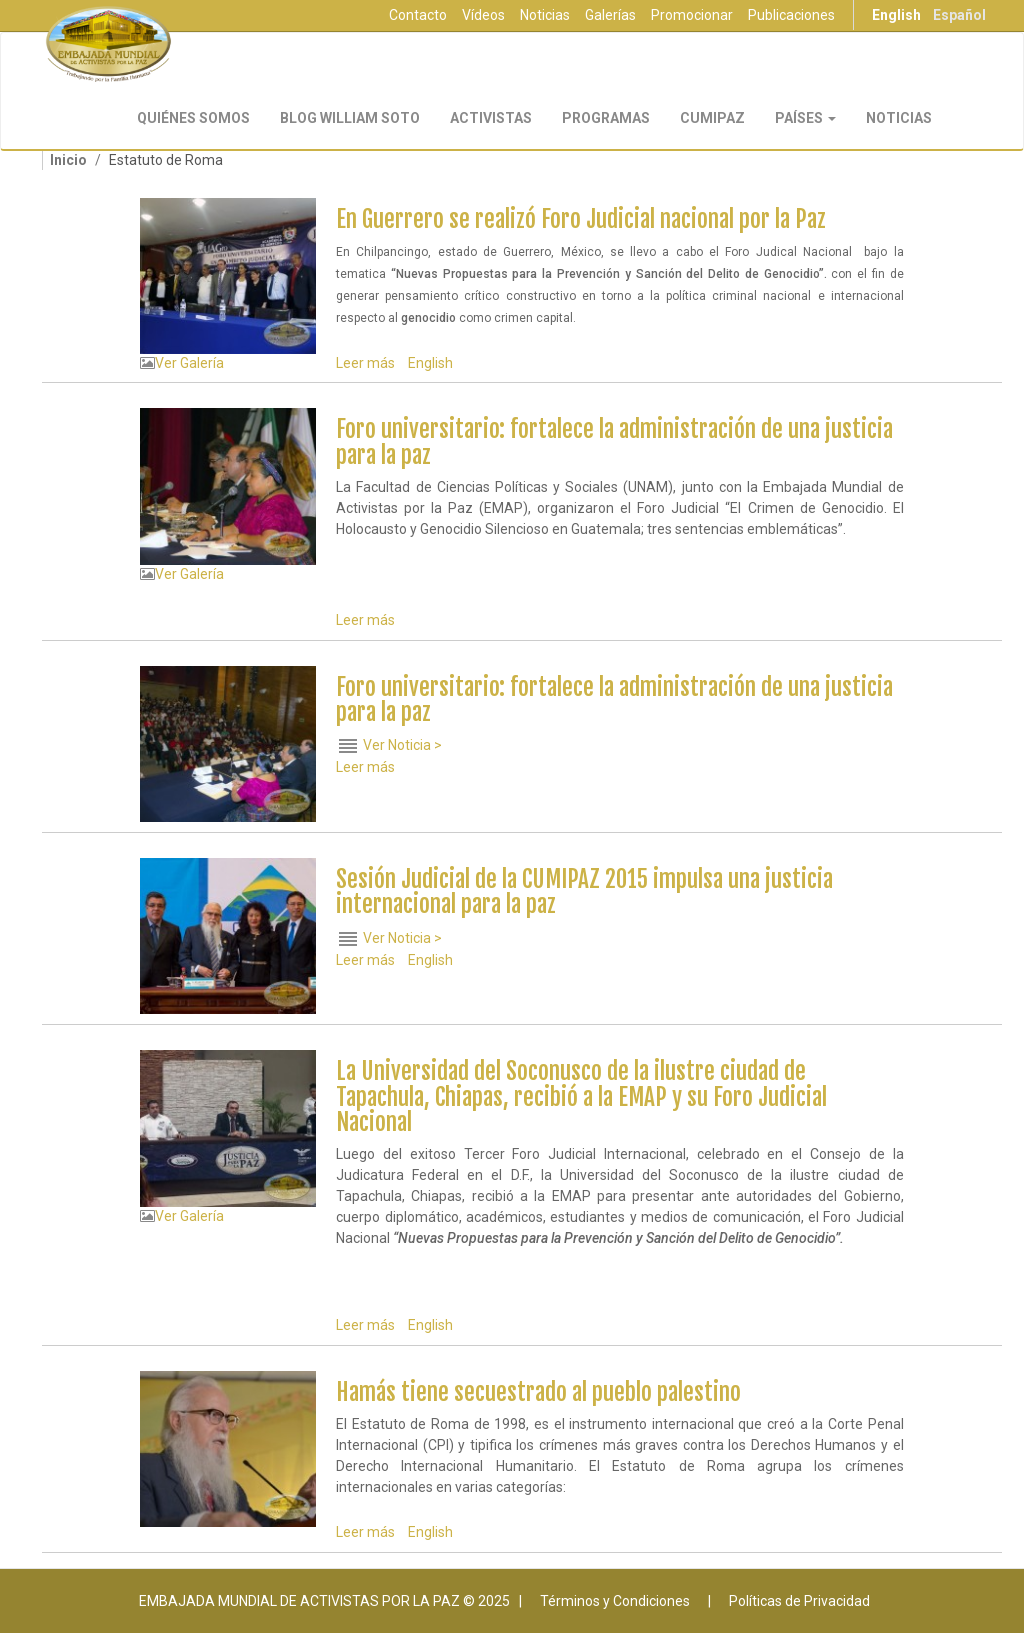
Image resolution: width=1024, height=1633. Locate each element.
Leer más (365, 363)
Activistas (491, 118)
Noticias (545, 15)
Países (805, 118)
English (896, 15)
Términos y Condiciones (615, 1601)
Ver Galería (189, 363)
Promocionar (692, 15)
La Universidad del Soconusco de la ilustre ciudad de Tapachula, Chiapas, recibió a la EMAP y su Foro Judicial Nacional (581, 1097)
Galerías (610, 15)
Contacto (418, 15)
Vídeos (483, 15)
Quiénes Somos (193, 118)
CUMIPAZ (712, 118)
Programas (606, 118)
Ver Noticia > (402, 745)
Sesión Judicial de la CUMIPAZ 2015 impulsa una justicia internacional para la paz (584, 892)
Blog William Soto (350, 118)
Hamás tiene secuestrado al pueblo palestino (538, 1392)
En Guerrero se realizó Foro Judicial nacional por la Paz (581, 219)
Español (959, 15)
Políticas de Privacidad (799, 1601)
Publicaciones (791, 15)
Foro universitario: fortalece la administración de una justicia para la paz (614, 442)
